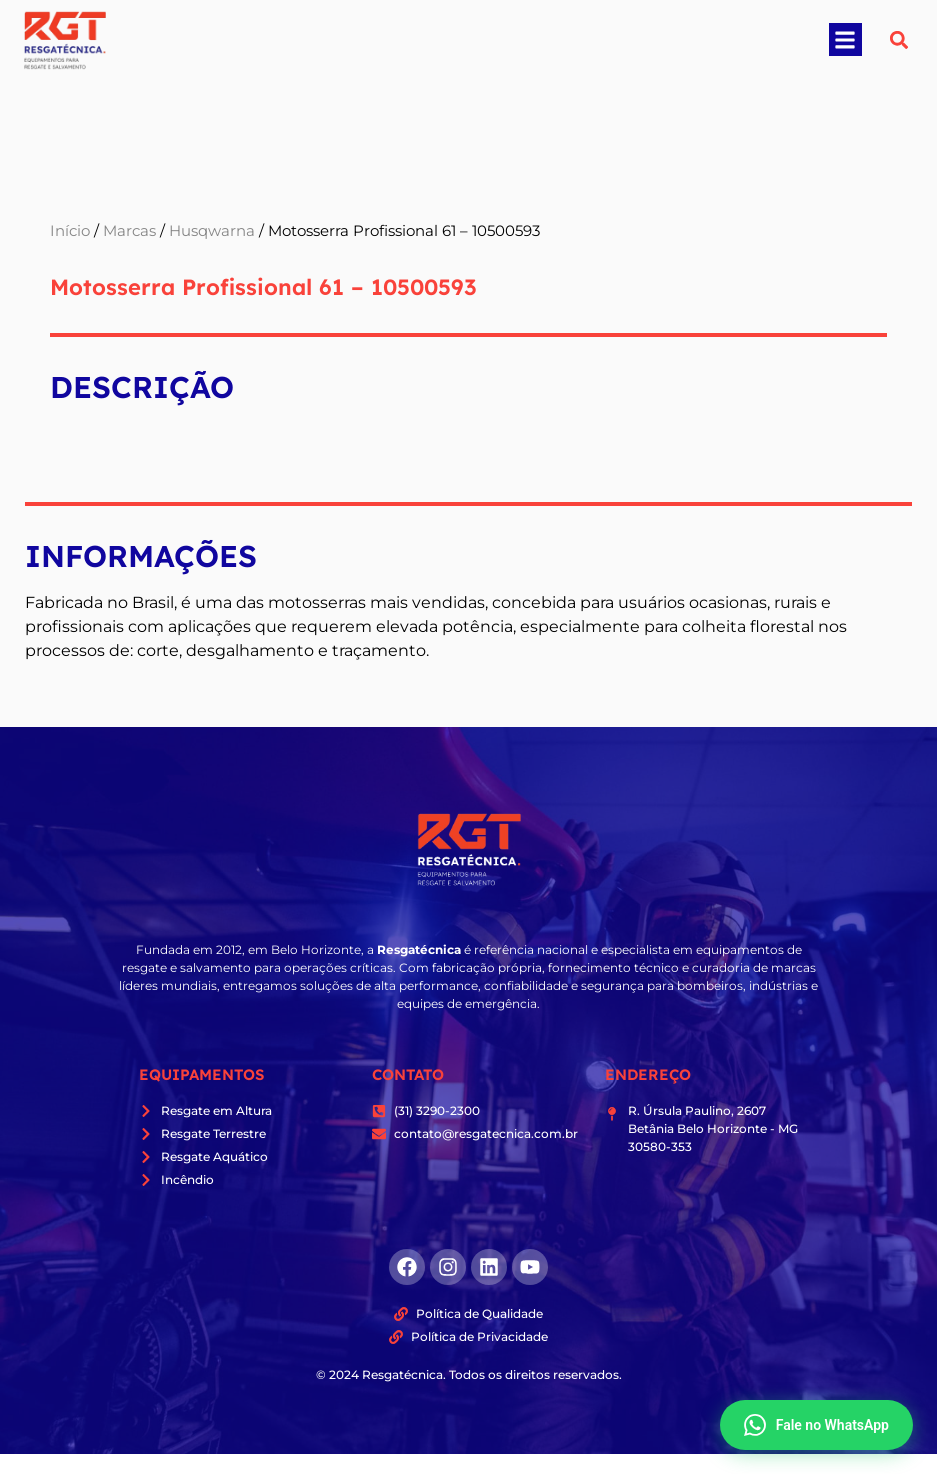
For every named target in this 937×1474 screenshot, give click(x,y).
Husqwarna (212, 231)
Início (70, 231)
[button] (845, 39)
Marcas (129, 231)
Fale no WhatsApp (816, 1425)
